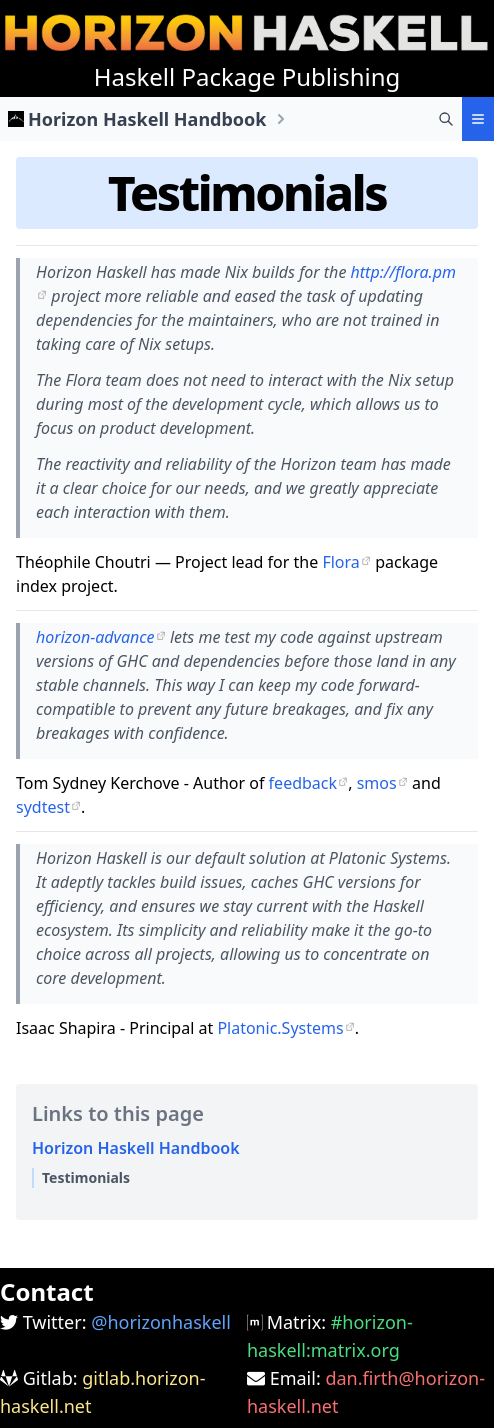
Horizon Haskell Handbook (147, 119)
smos (377, 783)
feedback (303, 783)
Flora (340, 562)
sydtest (43, 807)
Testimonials (247, 193)
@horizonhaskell (161, 1322)
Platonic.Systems (280, 1028)
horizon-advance (95, 637)
